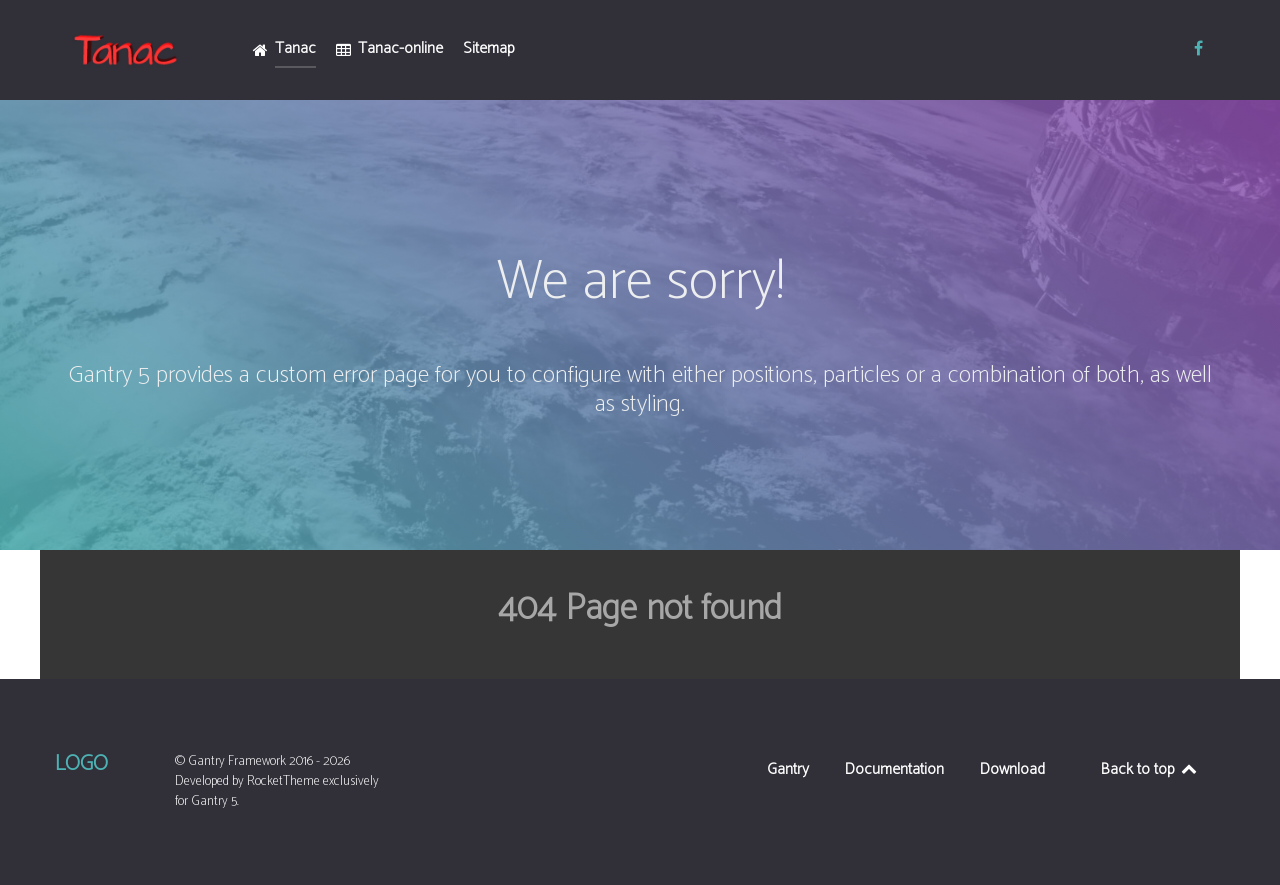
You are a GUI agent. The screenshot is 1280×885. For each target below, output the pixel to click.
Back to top (1150, 769)
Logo (81, 764)
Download (1012, 771)
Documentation (894, 771)
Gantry (788, 771)
